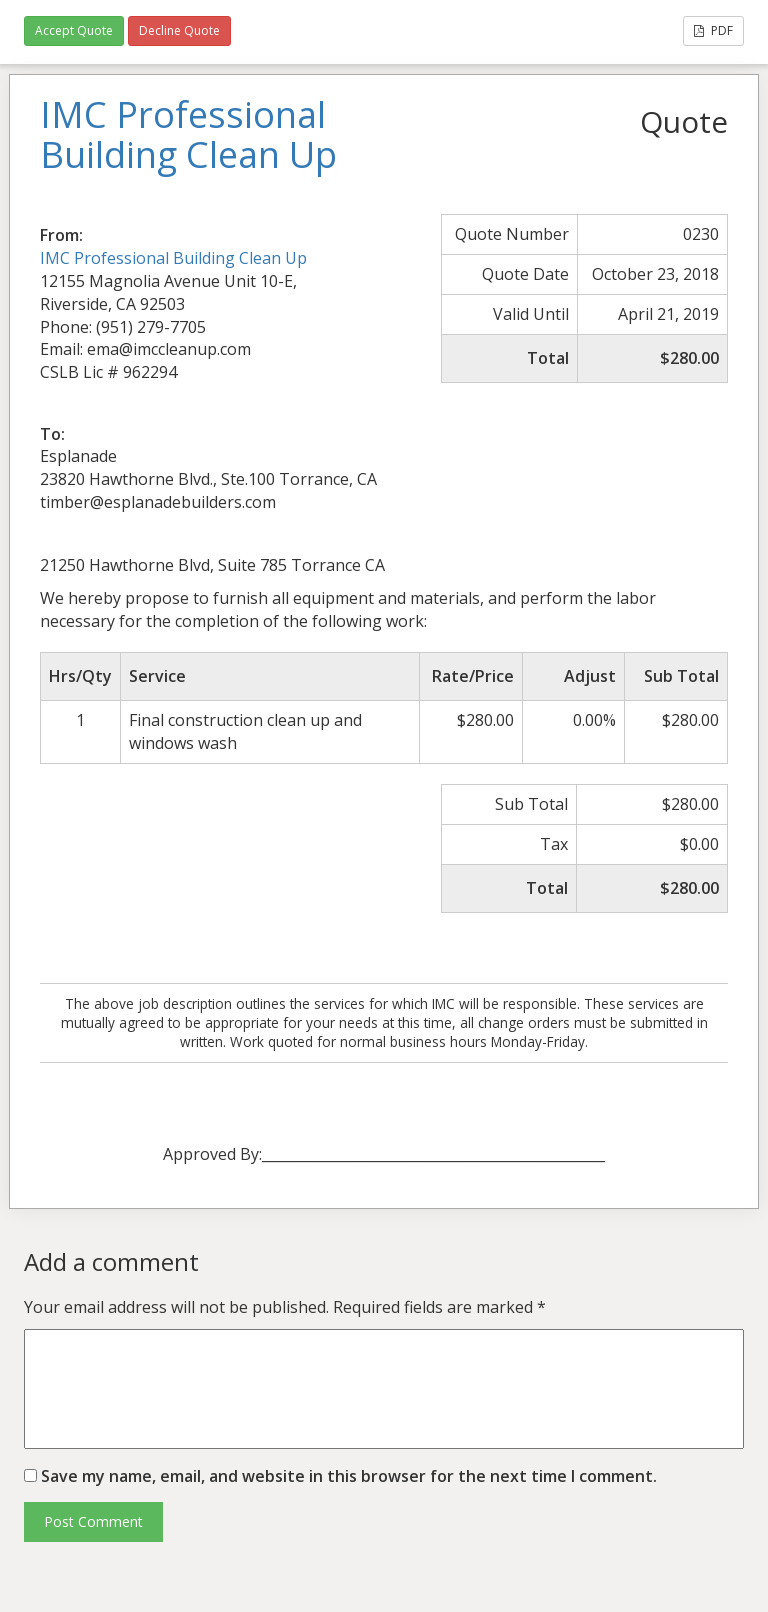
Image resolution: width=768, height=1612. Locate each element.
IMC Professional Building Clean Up (173, 258)
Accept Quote (74, 30)
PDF (713, 30)
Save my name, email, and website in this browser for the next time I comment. (349, 1476)
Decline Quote (179, 30)
